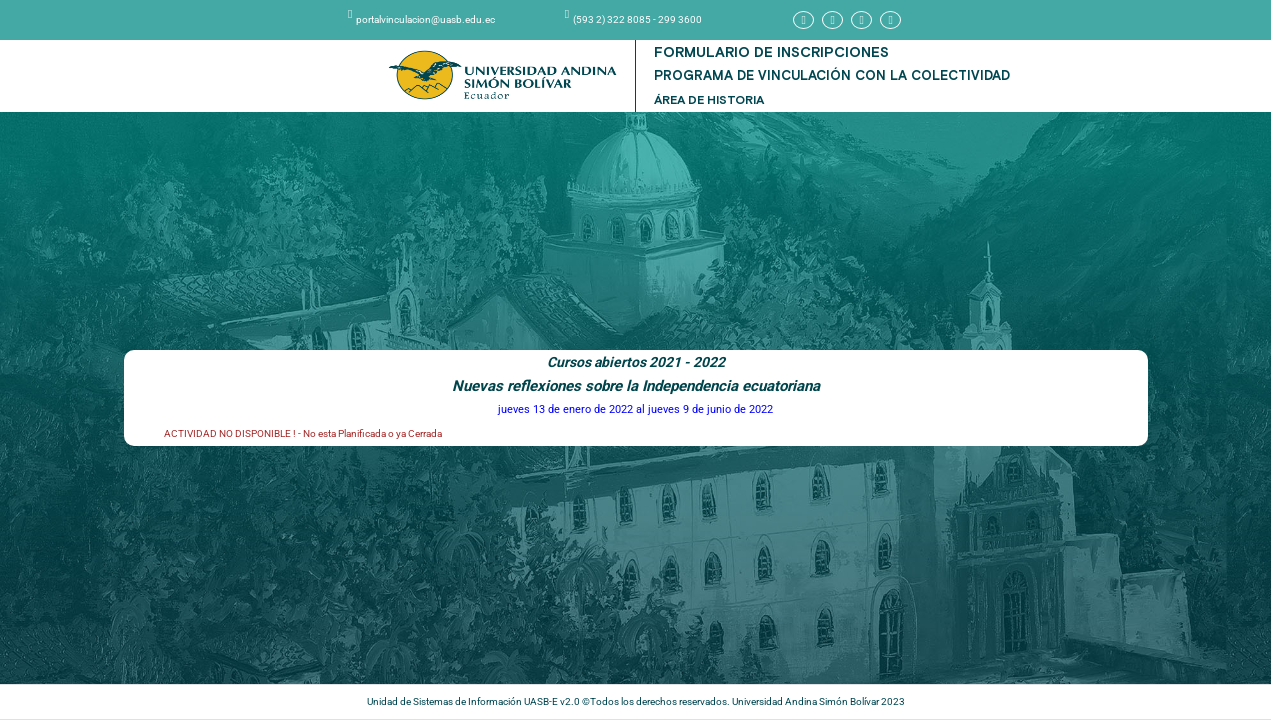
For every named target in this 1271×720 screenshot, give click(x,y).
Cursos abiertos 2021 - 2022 (636, 362)
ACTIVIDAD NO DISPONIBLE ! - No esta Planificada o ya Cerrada (303, 433)
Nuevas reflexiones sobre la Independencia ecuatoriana (636, 386)
